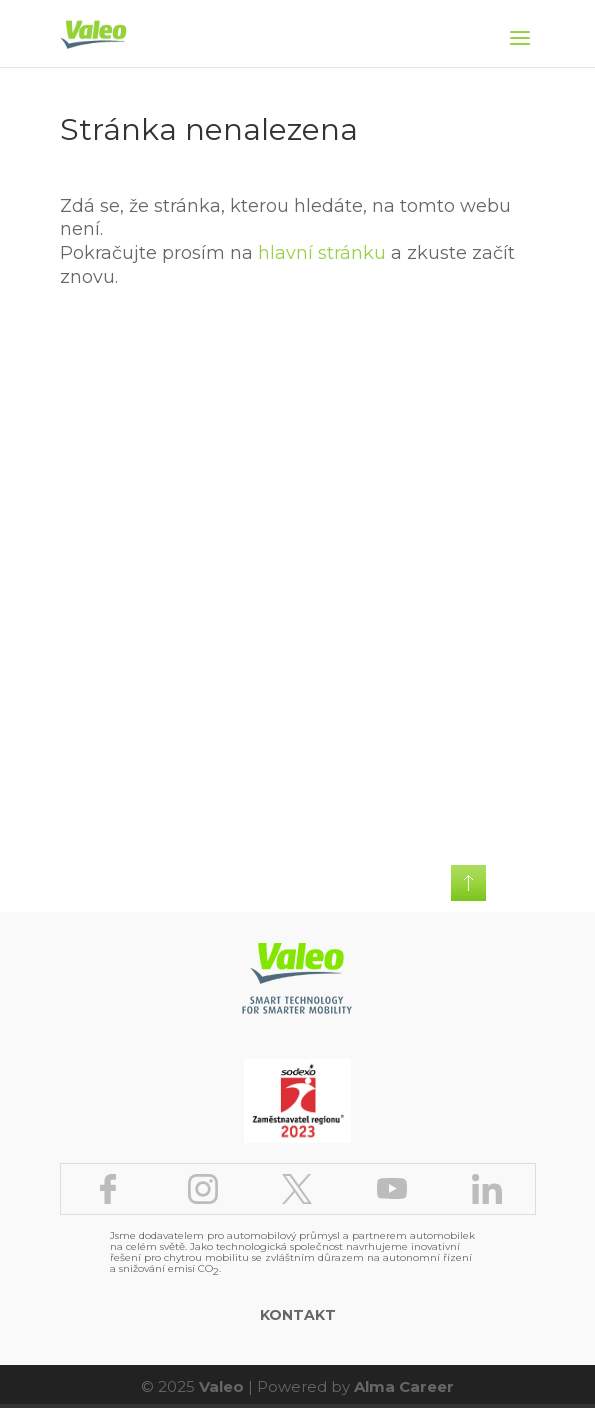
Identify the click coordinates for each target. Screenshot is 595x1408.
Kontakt (298, 1315)
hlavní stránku (322, 253)
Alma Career (404, 1386)
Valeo (221, 1386)
